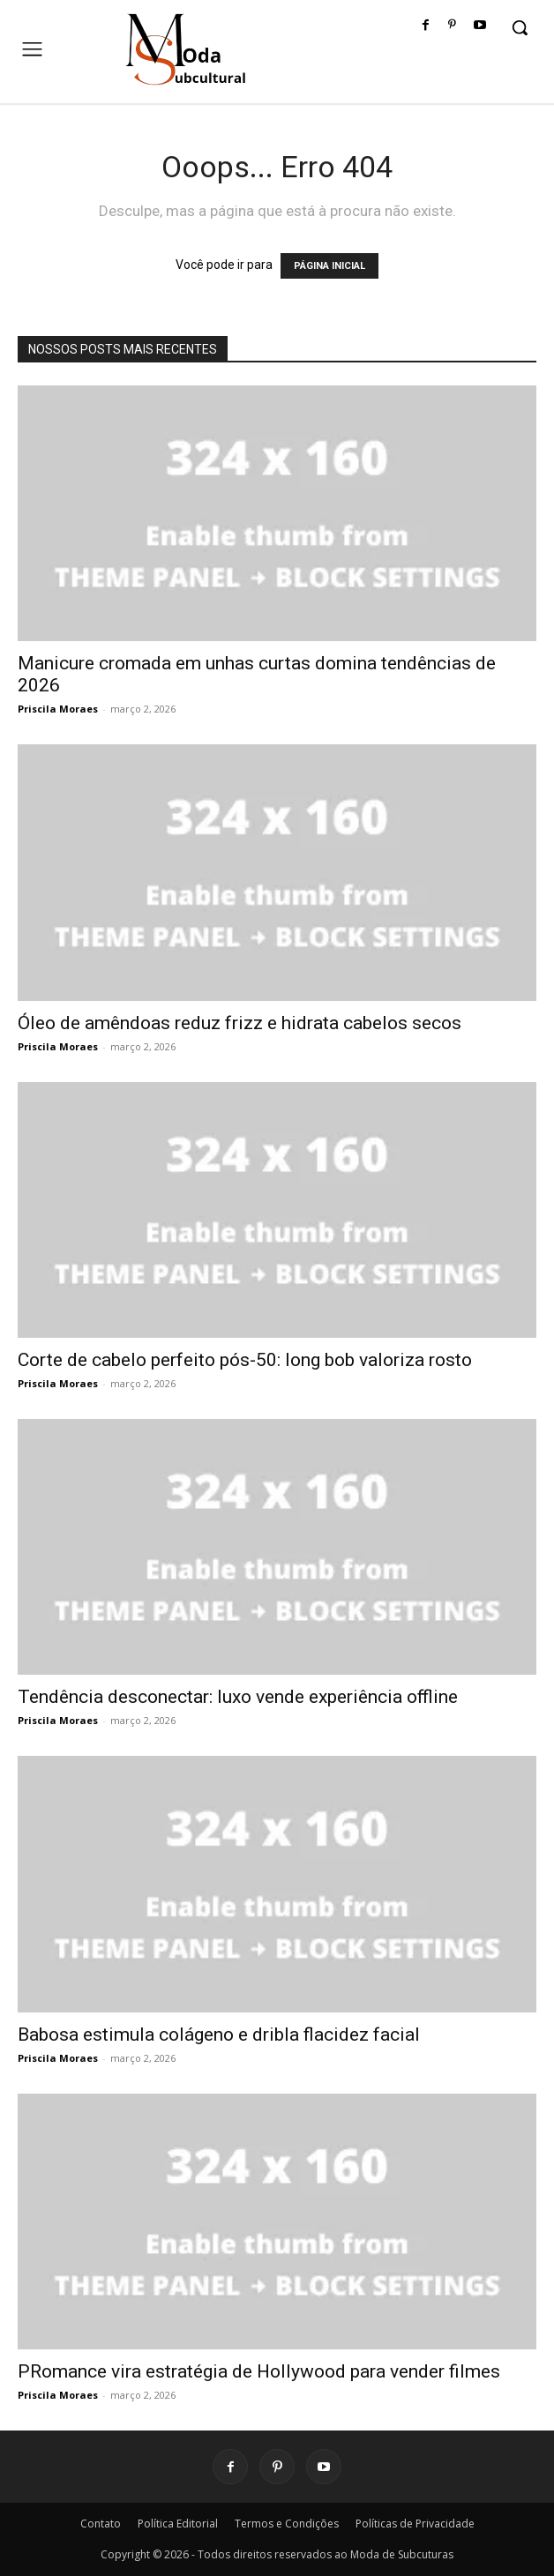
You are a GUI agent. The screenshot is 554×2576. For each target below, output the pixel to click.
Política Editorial (178, 2523)
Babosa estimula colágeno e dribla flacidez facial (219, 2034)
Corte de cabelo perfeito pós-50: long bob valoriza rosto (245, 1359)
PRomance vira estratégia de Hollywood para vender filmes (259, 2371)
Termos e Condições (287, 2523)
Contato (100, 2523)
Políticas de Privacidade (415, 2523)
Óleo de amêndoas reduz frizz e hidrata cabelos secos (239, 1023)
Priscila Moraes (58, 708)
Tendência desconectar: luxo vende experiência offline (238, 1696)
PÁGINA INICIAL (329, 266)
